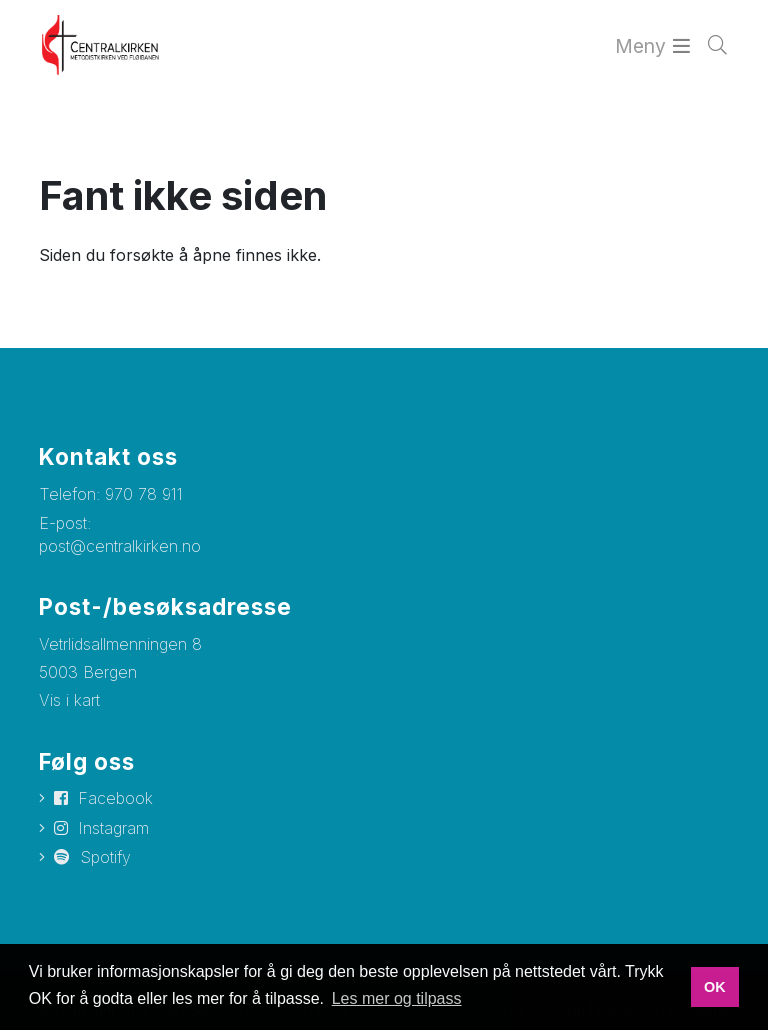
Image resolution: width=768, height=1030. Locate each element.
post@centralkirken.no (120, 546)
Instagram (113, 828)
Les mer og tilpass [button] (397, 998)
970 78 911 (144, 494)
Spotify (105, 857)
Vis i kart (69, 700)
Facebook (115, 798)
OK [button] (715, 987)
